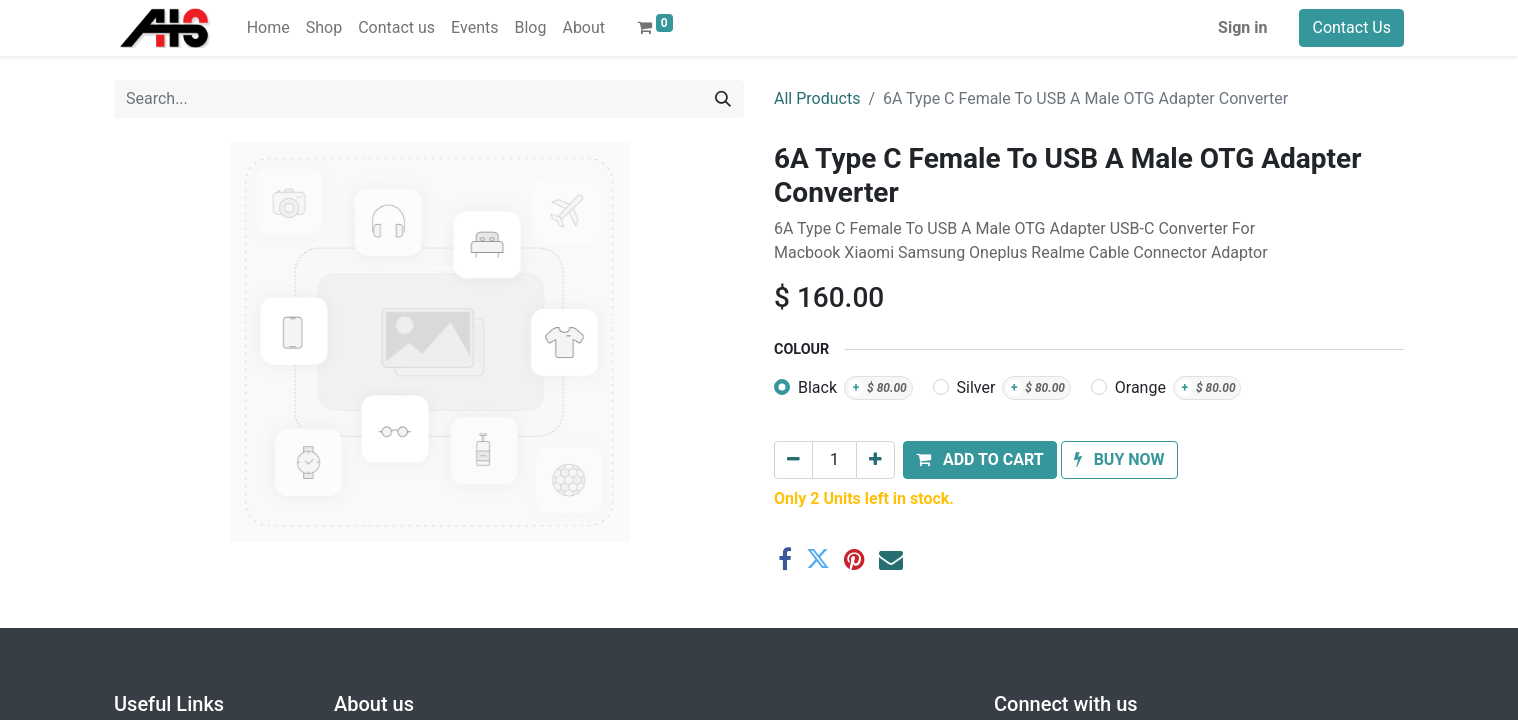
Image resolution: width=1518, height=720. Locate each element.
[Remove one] (793, 460)
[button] (980, 460)
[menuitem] (268, 28)
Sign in (1242, 27)
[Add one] (875, 460)
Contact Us (1351, 27)
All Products (817, 98)
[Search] (723, 99)
